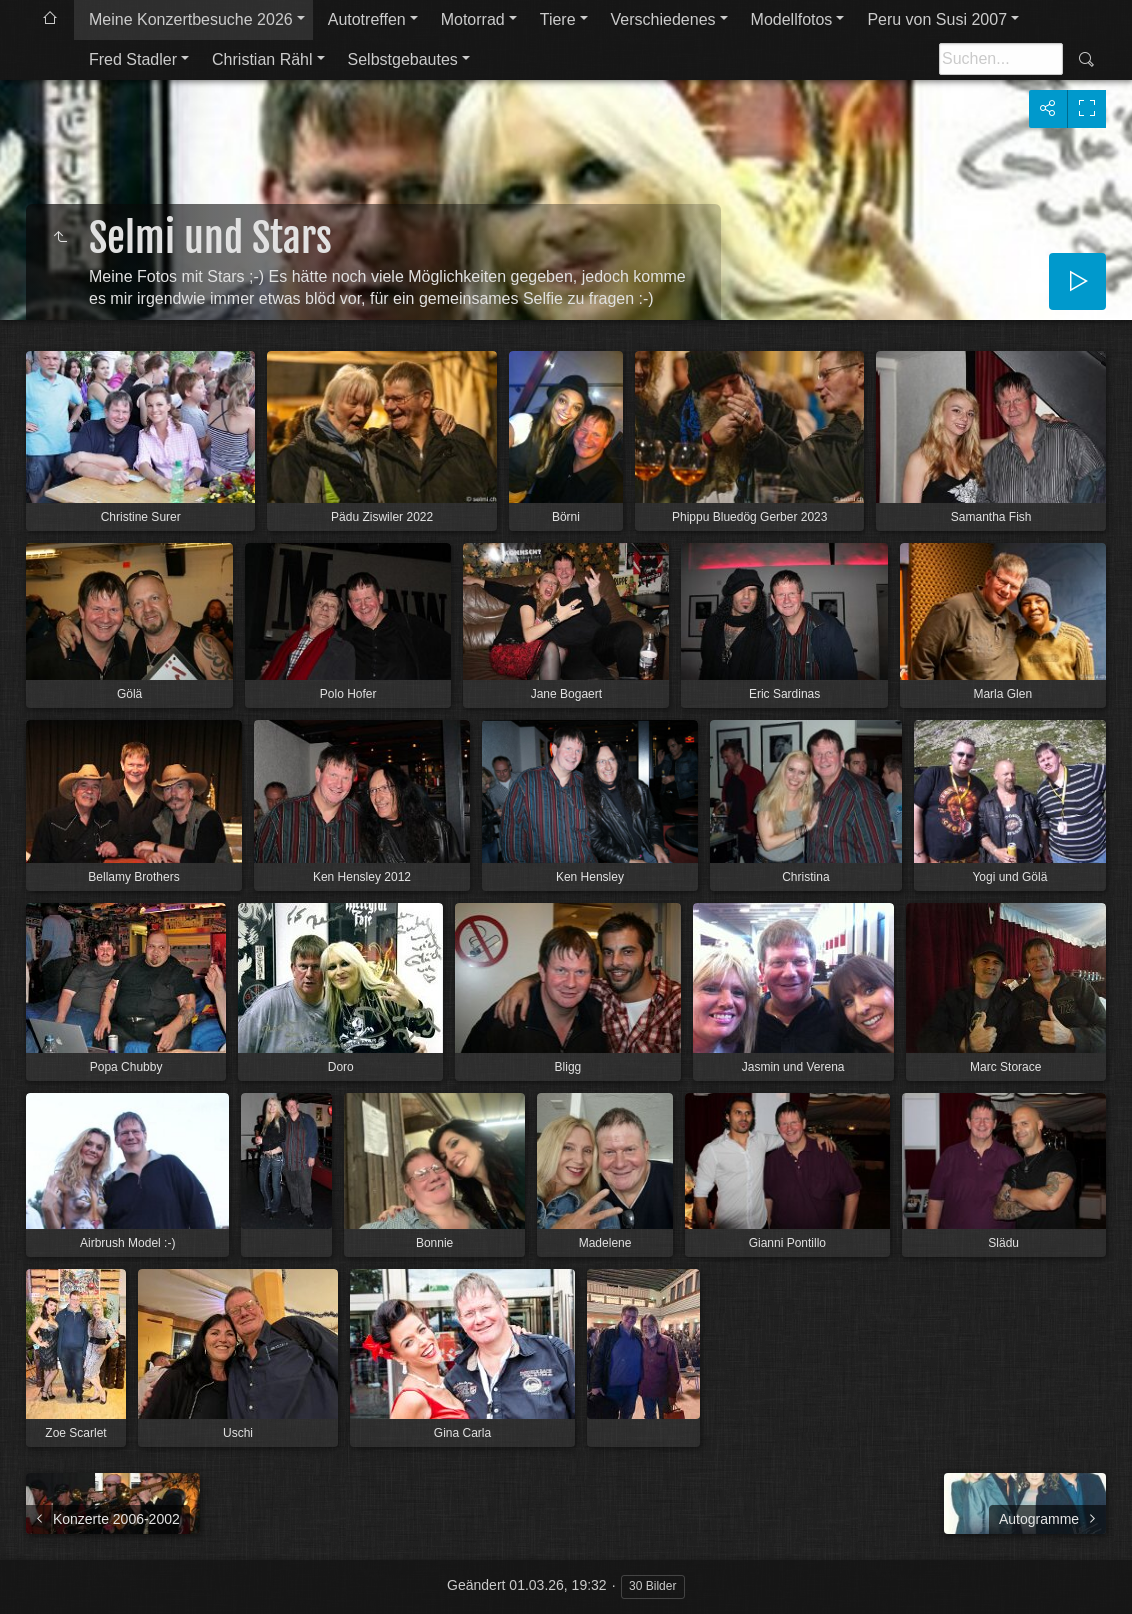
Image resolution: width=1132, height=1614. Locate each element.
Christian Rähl (262, 59)
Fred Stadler (133, 59)
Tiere (558, 19)
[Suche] (1001, 59)
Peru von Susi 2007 (937, 19)
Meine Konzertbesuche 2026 (191, 19)
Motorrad (473, 19)
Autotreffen (367, 19)
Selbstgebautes (403, 59)
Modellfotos (792, 19)
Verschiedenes (663, 19)
